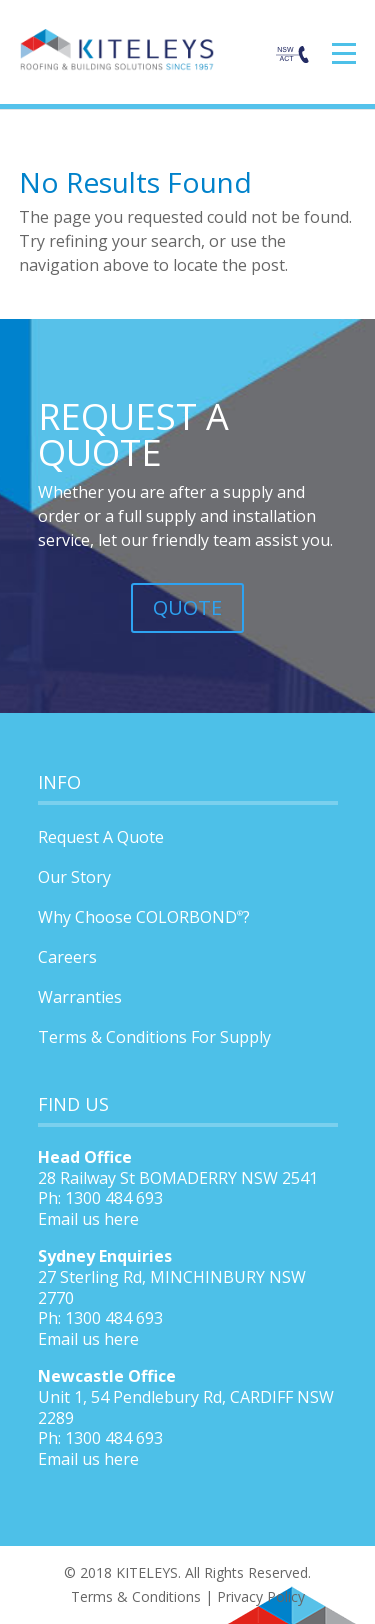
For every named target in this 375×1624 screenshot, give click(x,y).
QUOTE (187, 607)
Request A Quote (101, 837)
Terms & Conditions (136, 1596)
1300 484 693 (114, 1318)
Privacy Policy (261, 1596)
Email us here (88, 1219)
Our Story (74, 877)
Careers (67, 957)
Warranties (80, 997)
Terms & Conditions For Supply (154, 1037)
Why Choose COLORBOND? (144, 917)
